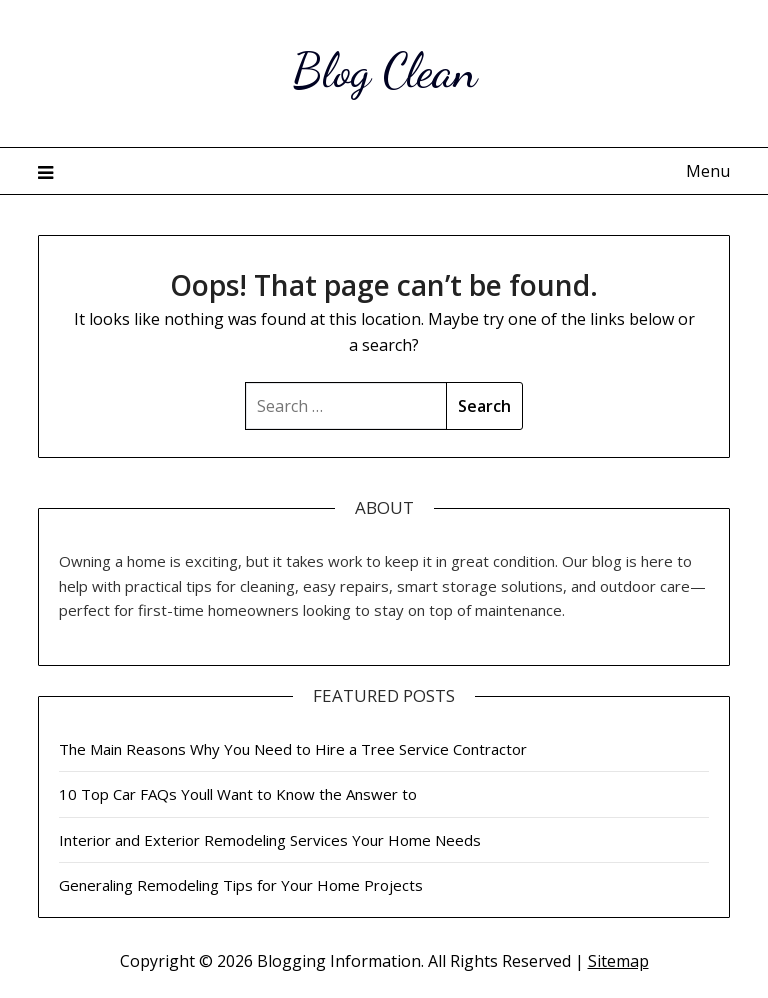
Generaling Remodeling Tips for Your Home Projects (241, 885)
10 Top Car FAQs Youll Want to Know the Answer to (238, 794)
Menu (708, 171)
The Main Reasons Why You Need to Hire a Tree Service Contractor (293, 749)
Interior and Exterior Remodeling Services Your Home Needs (270, 840)
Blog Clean (384, 70)
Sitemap (618, 961)
